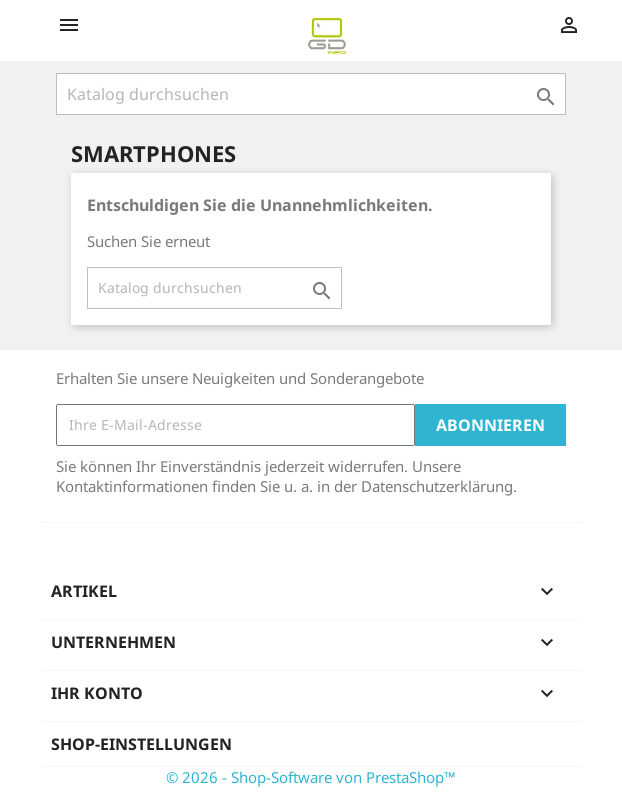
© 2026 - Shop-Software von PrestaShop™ (311, 777)
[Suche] (311, 94)
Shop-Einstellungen (141, 744)
